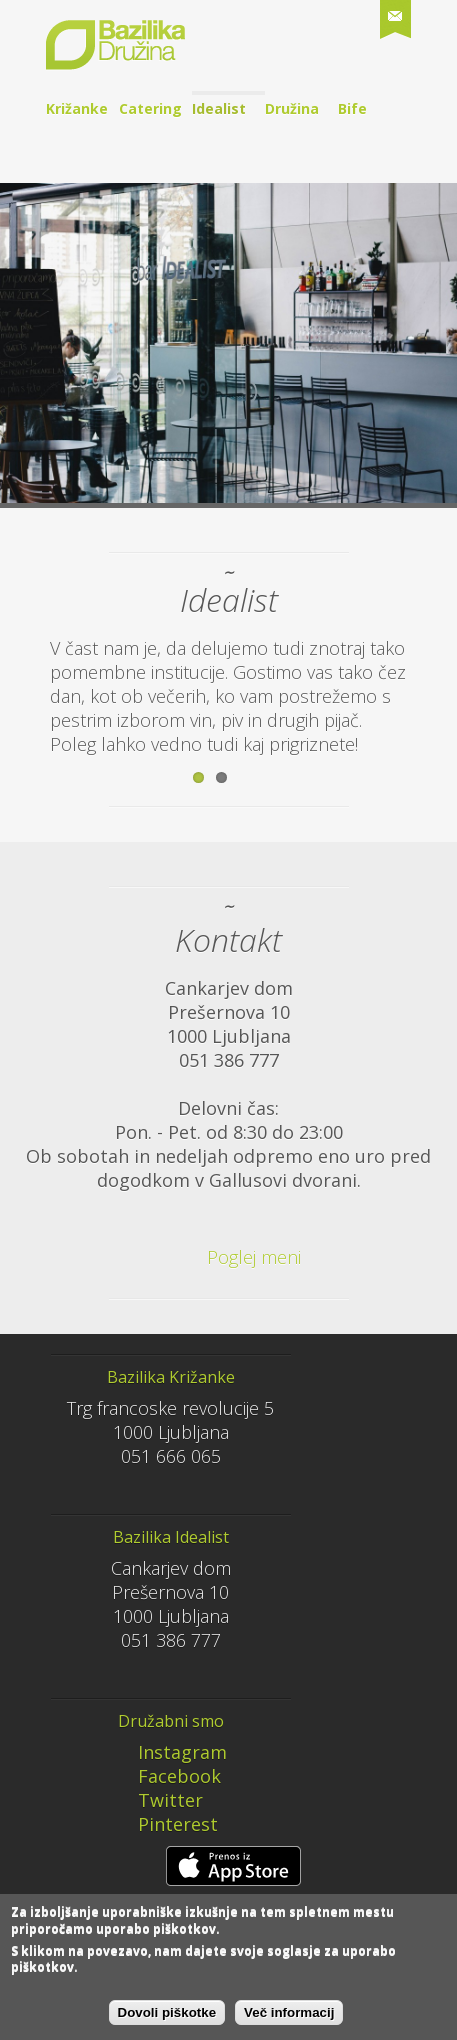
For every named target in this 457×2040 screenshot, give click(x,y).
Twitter (157, 1800)
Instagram (169, 1752)
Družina (292, 108)
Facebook (166, 1776)
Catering (150, 108)
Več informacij (289, 2019)
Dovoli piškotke (167, 2019)
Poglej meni (225, 1257)
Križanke (77, 108)
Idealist (219, 108)
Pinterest (164, 1824)
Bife (352, 108)
